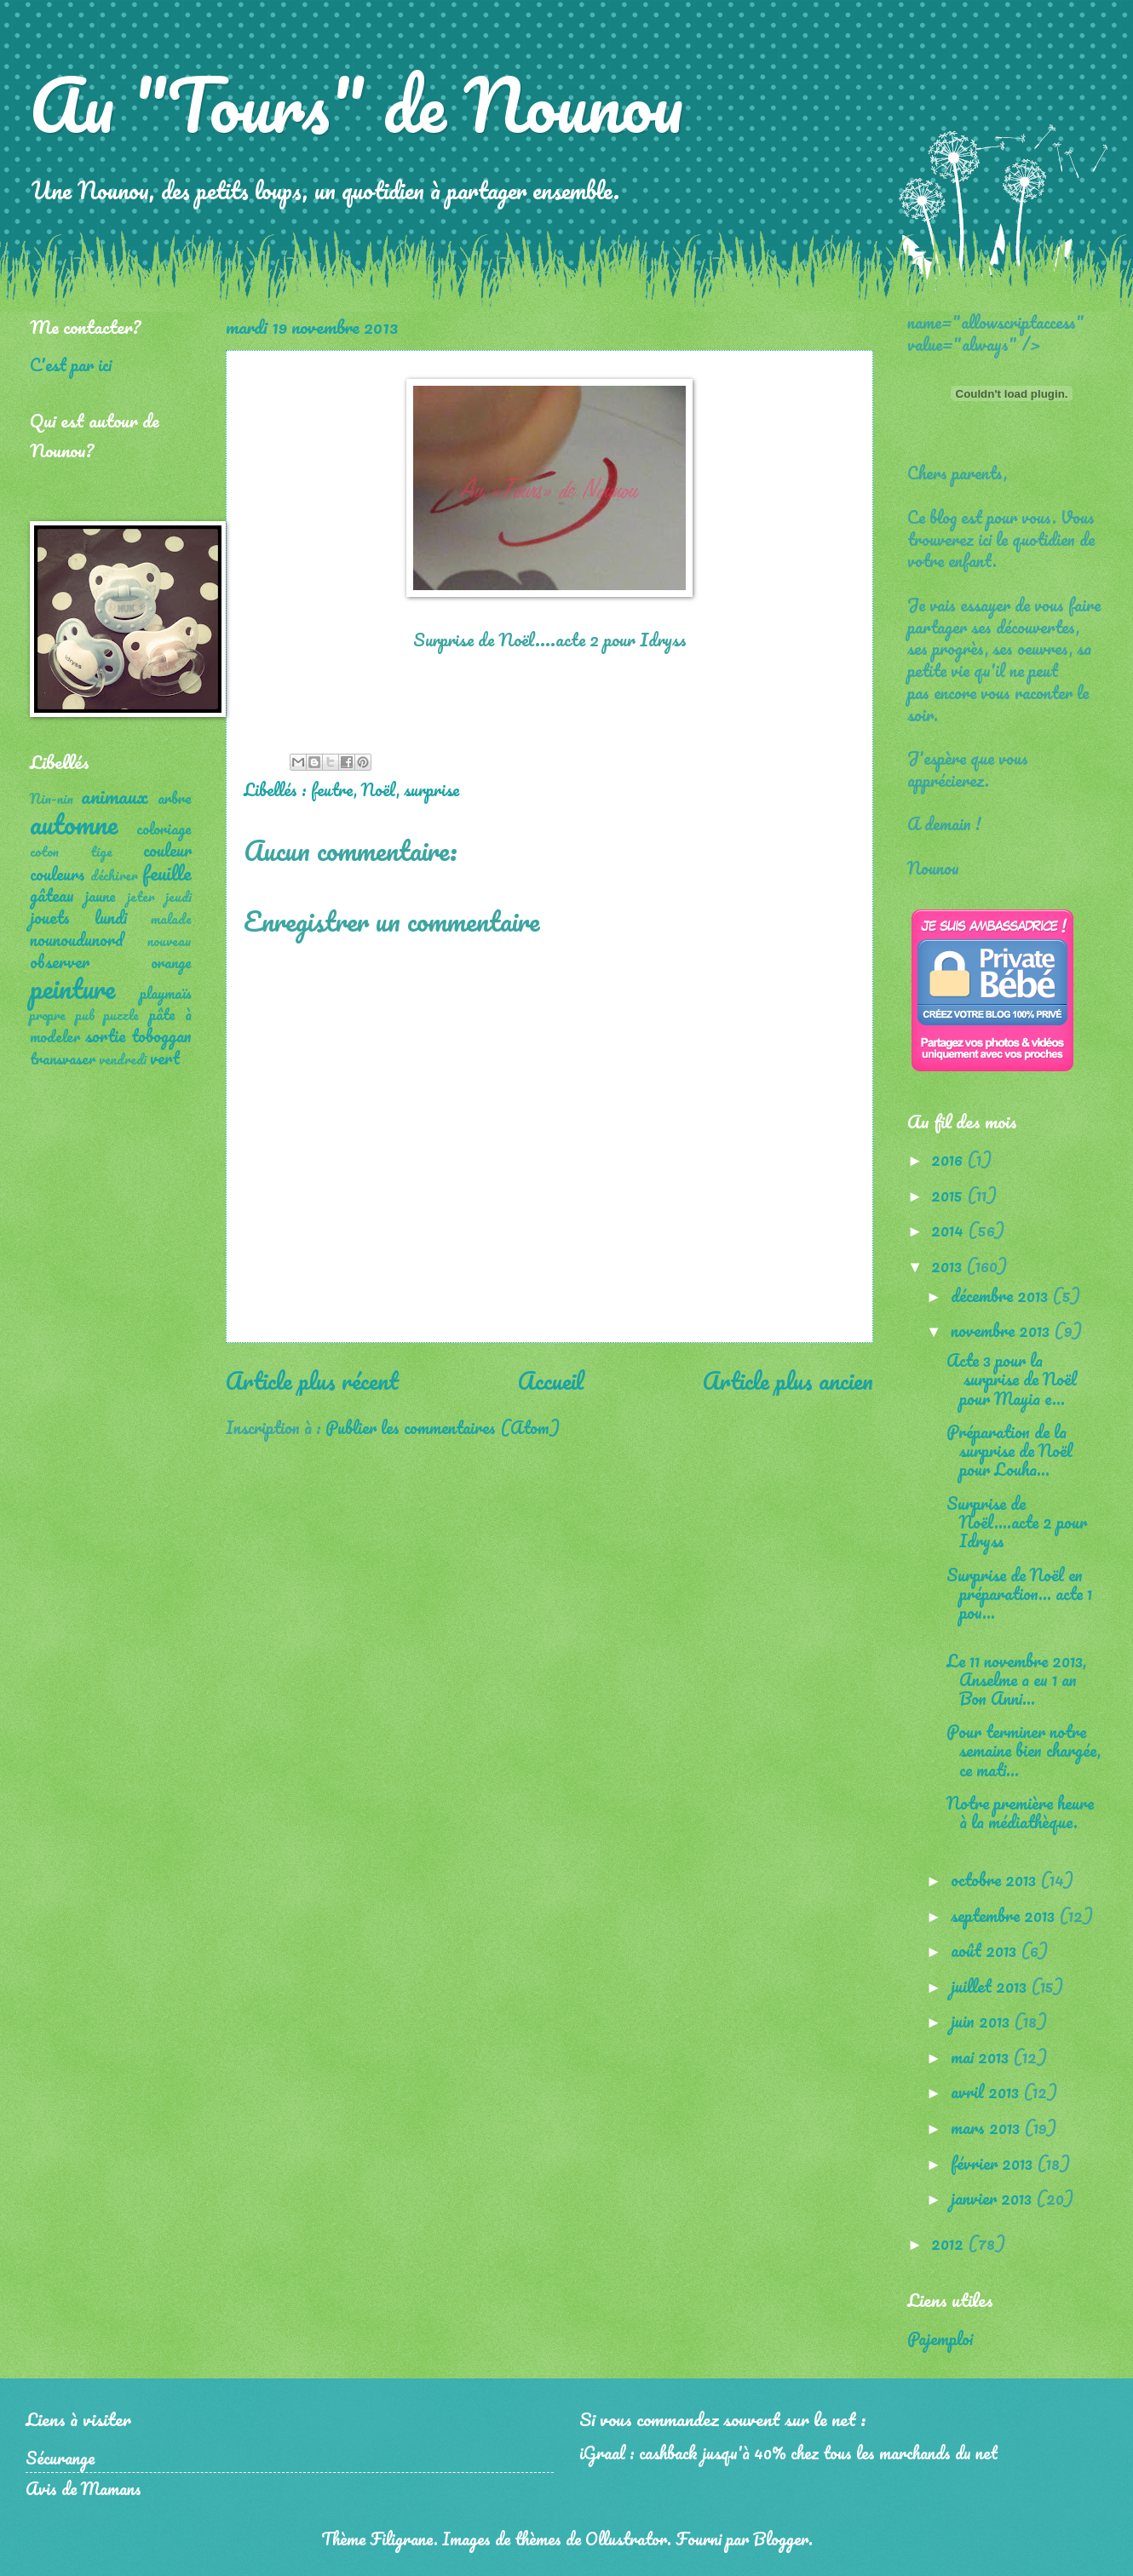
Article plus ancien (788, 1380)
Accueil (551, 1380)
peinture (72, 988)
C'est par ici (71, 364)
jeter (141, 897)
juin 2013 (982, 2020)
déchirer (114, 875)
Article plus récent (312, 1380)
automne (74, 824)
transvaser (62, 1058)
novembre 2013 (1002, 1330)
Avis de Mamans (83, 2488)
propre (48, 1015)
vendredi (123, 1059)
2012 (949, 2243)
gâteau (52, 895)
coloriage (164, 828)
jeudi (178, 897)
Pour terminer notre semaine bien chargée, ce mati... (1023, 1750)
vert (165, 1057)
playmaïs (166, 993)
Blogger (780, 2538)
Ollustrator (626, 2538)
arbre (175, 798)
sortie (105, 1035)
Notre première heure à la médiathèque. (1020, 1812)
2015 (949, 1194)
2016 (949, 1159)
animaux (114, 795)
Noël (378, 789)
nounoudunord (77, 939)
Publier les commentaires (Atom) (442, 1427)
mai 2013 (982, 2056)
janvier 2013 (993, 2198)
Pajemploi (940, 2338)
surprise (431, 789)
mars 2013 (987, 2127)
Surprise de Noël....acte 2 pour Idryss (1016, 1521)
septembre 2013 (1005, 1915)
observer (59, 961)
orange (171, 962)
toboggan (161, 1035)
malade (171, 919)
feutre (332, 789)
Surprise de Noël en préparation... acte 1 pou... (1019, 1593)
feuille (167, 872)
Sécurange (60, 2457)
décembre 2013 (1001, 1295)
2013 (948, 1265)
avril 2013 (987, 2091)
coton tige (71, 851)
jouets (50, 917)
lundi (111, 917)
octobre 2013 (995, 1879)
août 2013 (986, 1950)
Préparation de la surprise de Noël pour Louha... (1009, 1450)
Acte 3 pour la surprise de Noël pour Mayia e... (1011, 1378)
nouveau (169, 941)
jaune (100, 896)
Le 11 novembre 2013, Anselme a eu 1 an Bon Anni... (1016, 1679)
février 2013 (994, 2163)
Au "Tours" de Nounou (356, 104)
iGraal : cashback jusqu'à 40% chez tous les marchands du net (788, 2452)
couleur (167, 849)
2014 (949, 1229)
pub (85, 1015)
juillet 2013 (991, 1985)
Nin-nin (51, 799)
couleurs (57, 873)
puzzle (121, 1015)
